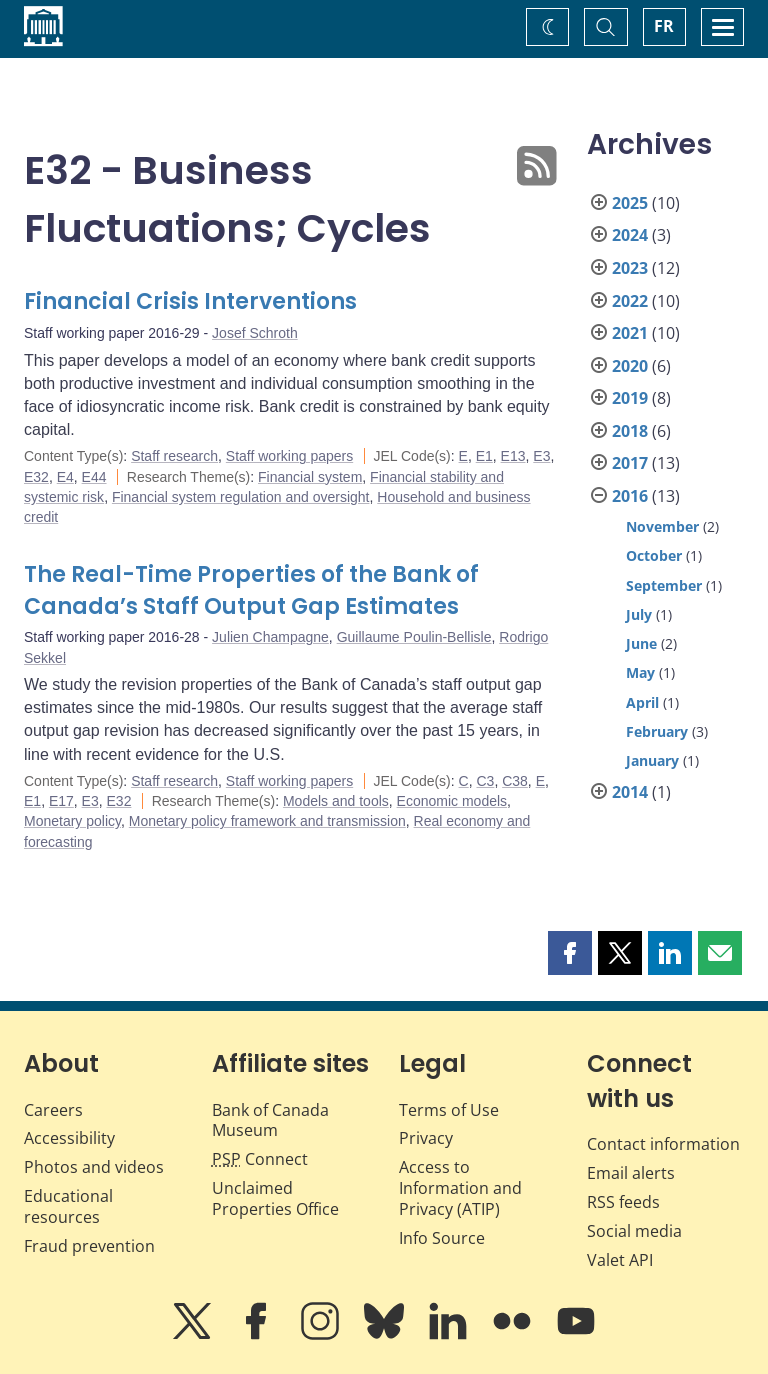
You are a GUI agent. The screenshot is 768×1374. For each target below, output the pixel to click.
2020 (630, 366)
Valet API (620, 1260)
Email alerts (631, 1173)
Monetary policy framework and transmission (267, 821)
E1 (484, 456)
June (641, 643)
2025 (630, 203)
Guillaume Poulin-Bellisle (414, 637)
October (654, 555)
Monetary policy (72, 821)
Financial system (310, 477)
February (657, 731)
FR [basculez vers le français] (664, 26)
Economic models (452, 801)
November (662, 526)
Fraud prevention (89, 1246)
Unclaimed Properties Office (275, 1198)
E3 (541, 456)
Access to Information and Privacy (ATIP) (460, 1188)
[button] (570, 953)
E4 (65, 477)
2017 (630, 463)
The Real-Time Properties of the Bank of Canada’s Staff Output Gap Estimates (251, 590)
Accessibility (69, 1138)
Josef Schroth (255, 333)
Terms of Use (449, 1110)
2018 (630, 431)
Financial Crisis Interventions (190, 301)
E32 (36, 477)
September (664, 585)
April (642, 702)
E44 (94, 477)
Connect (260, 1159)
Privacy (426, 1138)
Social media (634, 1231)
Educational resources (68, 1206)
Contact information (663, 1144)
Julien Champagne (270, 637)
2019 (630, 398)
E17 (61, 801)
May (640, 672)
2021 (630, 333)
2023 (630, 268)
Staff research (174, 456)
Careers (53, 1110)
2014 (630, 792)
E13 (513, 456)
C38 (515, 781)
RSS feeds (623, 1202)
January (652, 760)
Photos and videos (94, 1167)
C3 (485, 781)
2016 (630, 496)
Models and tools (336, 801)
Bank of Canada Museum (270, 1120)
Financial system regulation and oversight (241, 497)
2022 (630, 301)
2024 (630, 235)
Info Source (442, 1238)
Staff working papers (289, 456)
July (639, 614)
